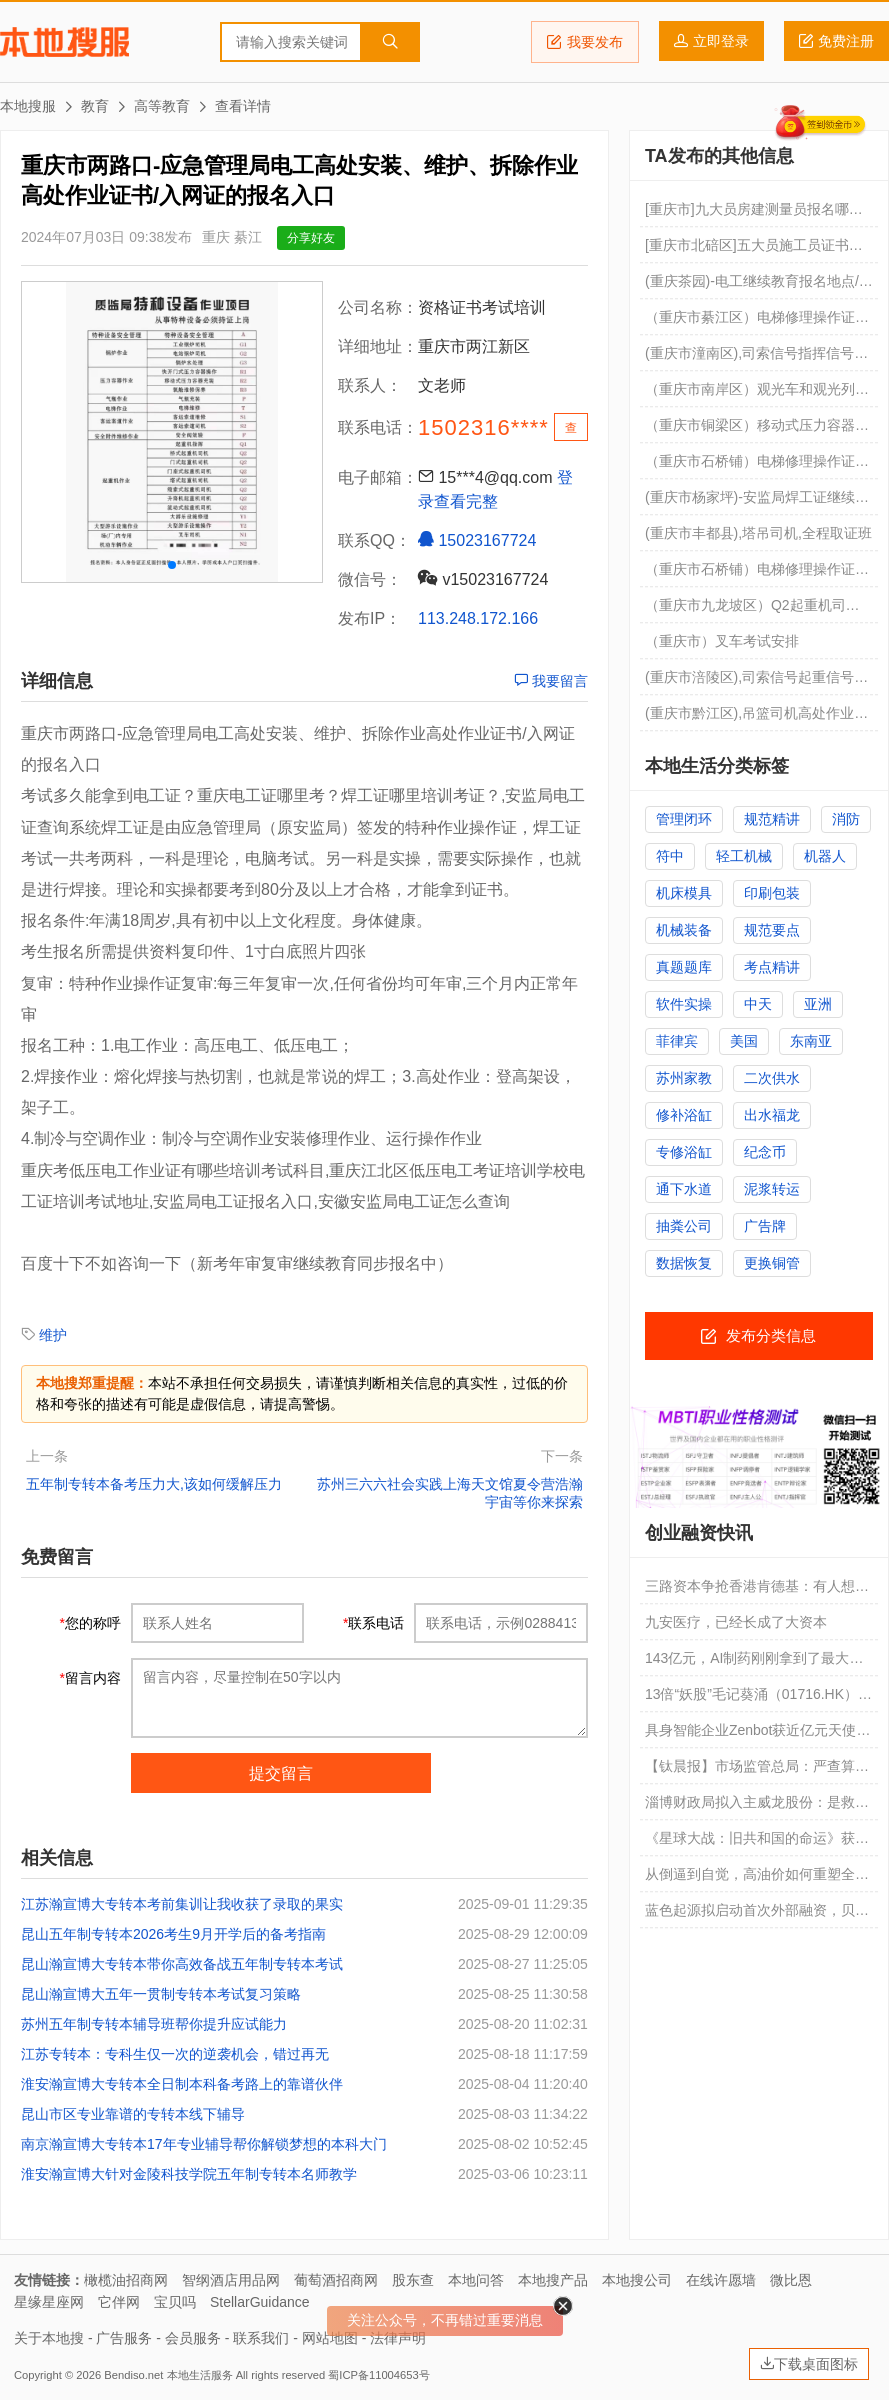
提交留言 (281, 1773)
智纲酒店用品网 (231, 2280)
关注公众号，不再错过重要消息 (445, 2320)
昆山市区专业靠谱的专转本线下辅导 (133, 2114)
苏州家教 (684, 1078)
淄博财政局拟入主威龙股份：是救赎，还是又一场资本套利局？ (750, 1807)
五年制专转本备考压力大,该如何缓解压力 (154, 1484)
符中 (670, 856)
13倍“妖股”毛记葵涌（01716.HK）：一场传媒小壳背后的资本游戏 (758, 1699)
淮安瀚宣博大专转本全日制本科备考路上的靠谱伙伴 (182, 2084)
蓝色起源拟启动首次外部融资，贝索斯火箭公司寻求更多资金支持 (757, 1915)
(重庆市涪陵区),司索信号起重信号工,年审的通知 (758, 682)
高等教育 (162, 106)
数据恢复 (684, 1263)
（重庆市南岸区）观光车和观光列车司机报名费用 (757, 394)
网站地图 (330, 2338)
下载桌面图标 (809, 2364)
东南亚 (811, 1041)
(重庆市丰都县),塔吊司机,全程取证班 (758, 533)
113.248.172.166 (478, 618)
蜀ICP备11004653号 (378, 2375)
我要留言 (551, 681)
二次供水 (772, 1078)
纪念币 (765, 1152)
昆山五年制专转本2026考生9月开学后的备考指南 (173, 1934)
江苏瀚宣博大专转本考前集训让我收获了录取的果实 (182, 1904)
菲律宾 (677, 1041)
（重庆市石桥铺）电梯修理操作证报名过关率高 (757, 574)
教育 (95, 106)
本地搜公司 (637, 2280)
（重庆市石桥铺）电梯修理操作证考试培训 (757, 466)
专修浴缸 (684, 1152)
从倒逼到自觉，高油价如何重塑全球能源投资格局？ (757, 1879)
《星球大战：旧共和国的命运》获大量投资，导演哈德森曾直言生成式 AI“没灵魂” (757, 1843)
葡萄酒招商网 (336, 2280)
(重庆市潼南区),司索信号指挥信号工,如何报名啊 (758, 358)
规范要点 (772, 930)
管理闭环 (684, 819)
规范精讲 (772, 819)
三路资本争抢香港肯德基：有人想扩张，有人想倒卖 (757, 1591)
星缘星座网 (49, 2302)
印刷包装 (772, 893)
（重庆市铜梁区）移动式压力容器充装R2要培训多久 (757, 430)
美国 (744, 1041)
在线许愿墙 (721, 2280)
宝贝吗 (175, 2302)
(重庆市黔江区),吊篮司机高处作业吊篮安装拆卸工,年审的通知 (756, 718)
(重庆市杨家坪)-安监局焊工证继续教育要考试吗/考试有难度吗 (757, 502)
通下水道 (684, 1189)
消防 (846, 819)
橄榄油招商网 (126, 2280)
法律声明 (398, 2338)
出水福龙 (772, 1115)
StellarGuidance (260, 2302)
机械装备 (684, 930)
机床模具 (684, 893)
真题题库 (684, 967)
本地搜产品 (553, 2280)
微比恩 (791, 2280)
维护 (53, 1335)
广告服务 (124, 2338)
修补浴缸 (684, 1115)
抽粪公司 (684, 1226)
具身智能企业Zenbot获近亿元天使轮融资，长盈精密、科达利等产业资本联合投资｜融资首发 (758, 1735)
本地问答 (476, 2280)
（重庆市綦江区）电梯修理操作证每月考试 (757, 322)
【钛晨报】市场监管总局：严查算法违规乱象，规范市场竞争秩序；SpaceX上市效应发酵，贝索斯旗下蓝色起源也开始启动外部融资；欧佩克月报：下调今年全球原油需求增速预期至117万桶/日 (757, 1771)
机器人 (825, 856)
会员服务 (193, 2338)
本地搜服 (64, 42)
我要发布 (585, 42)
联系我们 (261, 2338)
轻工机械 (744, 856)
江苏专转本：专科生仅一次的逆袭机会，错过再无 (175, 2054)
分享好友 (311, 238)
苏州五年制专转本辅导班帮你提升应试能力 (154, 2024)
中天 (758, 1004)
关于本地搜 (49, 2338)
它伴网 (119, 2302)
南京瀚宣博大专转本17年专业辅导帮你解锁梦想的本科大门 (204, 2144)
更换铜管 (772, 1263)
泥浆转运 (772, 1189)
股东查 (413, 2280)
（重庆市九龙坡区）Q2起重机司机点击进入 (752, 610)
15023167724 (477, 540)
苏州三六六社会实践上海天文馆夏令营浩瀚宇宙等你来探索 (450, 1493)
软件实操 (684, 1004)
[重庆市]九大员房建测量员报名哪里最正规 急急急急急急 (754, 214)
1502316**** (483, 427)
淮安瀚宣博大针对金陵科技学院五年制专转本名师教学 (189, 2174)
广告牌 (765, 1226)
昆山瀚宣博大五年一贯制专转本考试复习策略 (161, 1994)
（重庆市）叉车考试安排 (722, 641)
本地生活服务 (200, 2375)
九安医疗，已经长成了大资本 (736, 1622)
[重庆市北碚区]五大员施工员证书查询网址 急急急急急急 (754, 250)
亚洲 (818, 1004)
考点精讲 (772, 967)
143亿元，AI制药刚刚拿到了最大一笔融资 (754, 1663)
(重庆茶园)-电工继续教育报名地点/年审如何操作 (759, 286)
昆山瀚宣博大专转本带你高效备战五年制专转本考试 (182, 1964)
